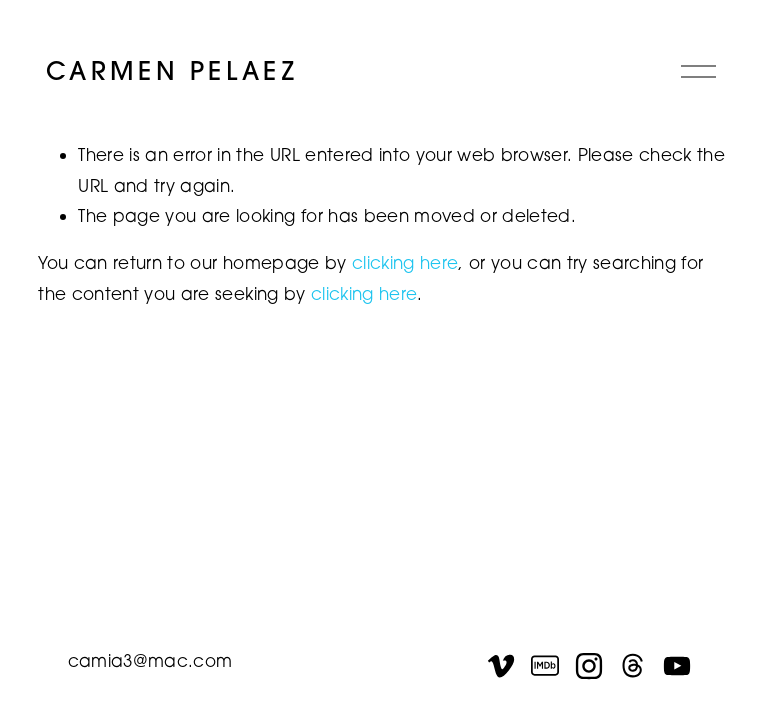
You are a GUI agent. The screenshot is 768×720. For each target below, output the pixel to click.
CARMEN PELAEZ (172, 70)
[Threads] (633, 666)
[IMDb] (545, 666)
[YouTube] (677, 666)
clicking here (405, 262)
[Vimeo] (501, 666)
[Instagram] (589, 666)
